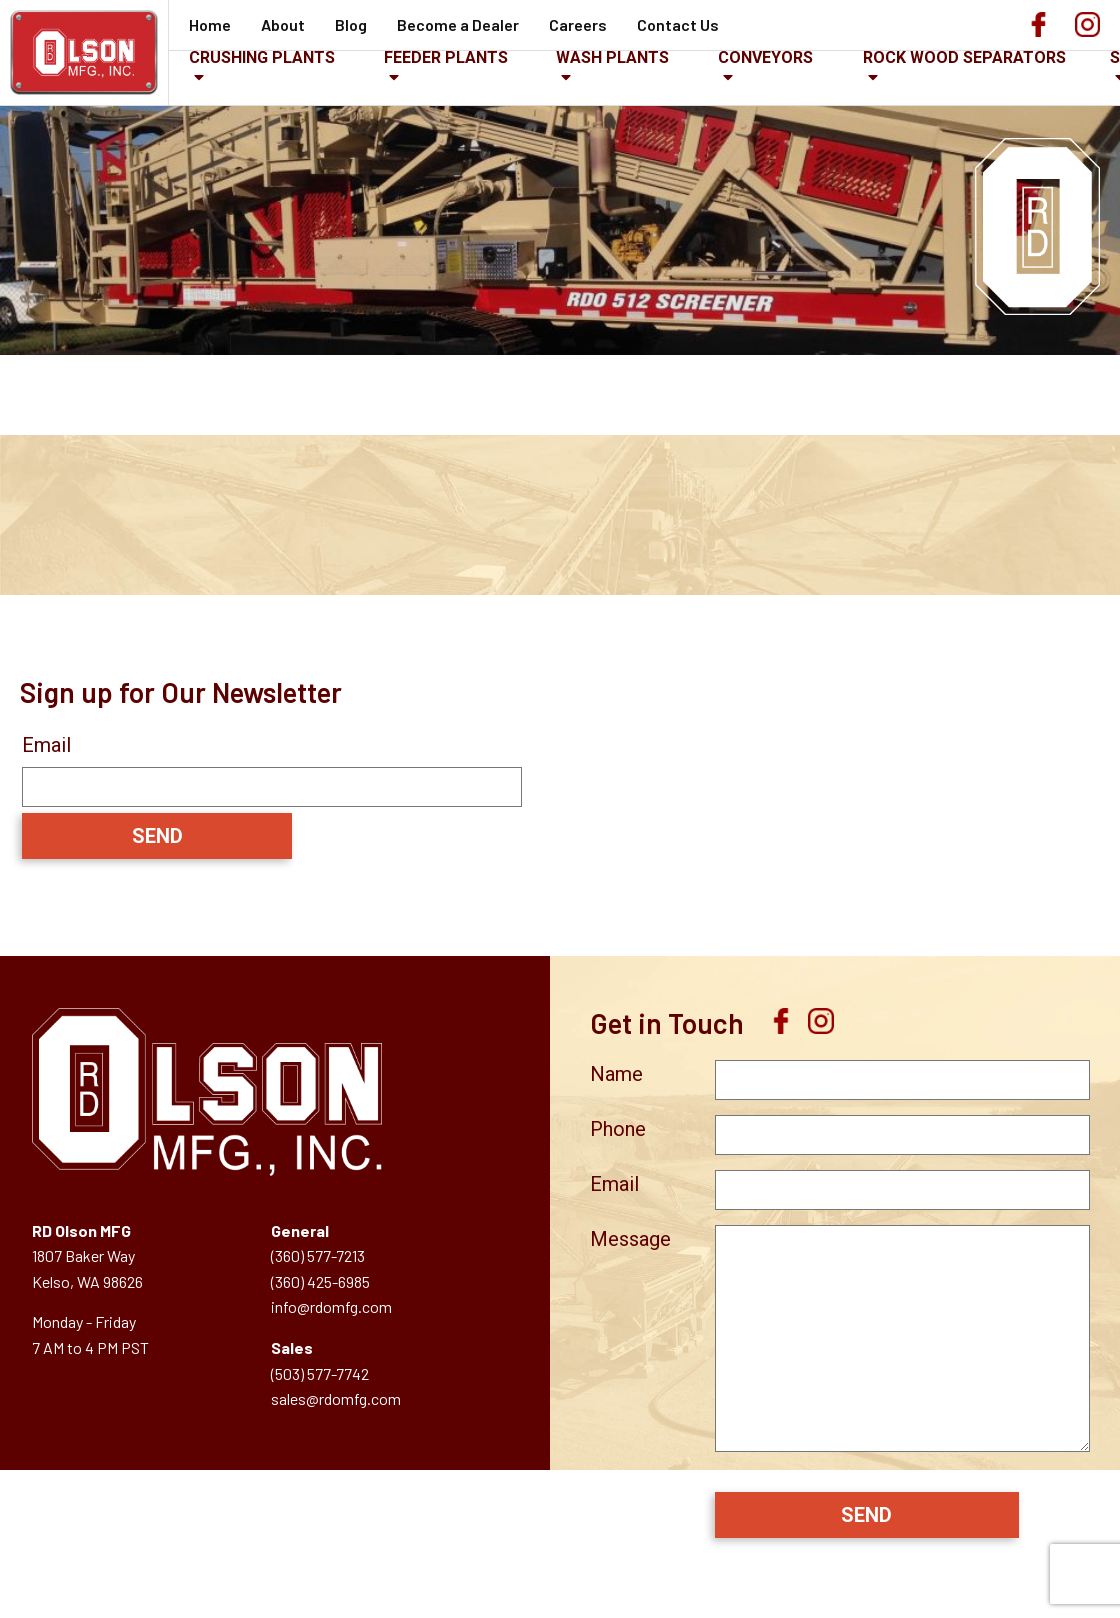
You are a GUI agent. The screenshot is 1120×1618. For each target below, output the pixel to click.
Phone (618, 1129)
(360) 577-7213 (318, 1255)
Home (210, 24)
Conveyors (765, 66)
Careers (578, 24)
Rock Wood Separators (964, 66)
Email (46, 745)
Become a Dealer (458, 24)
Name (616, 1074)
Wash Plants (612, 66)
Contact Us (678, 24)
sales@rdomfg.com (336, 1398)
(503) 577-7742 (320, 1373)
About (283, 24)
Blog (351, 24)
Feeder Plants (446, 66)
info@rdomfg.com (331, 1306)
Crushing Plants (262, 66)
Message (630, 1239)
